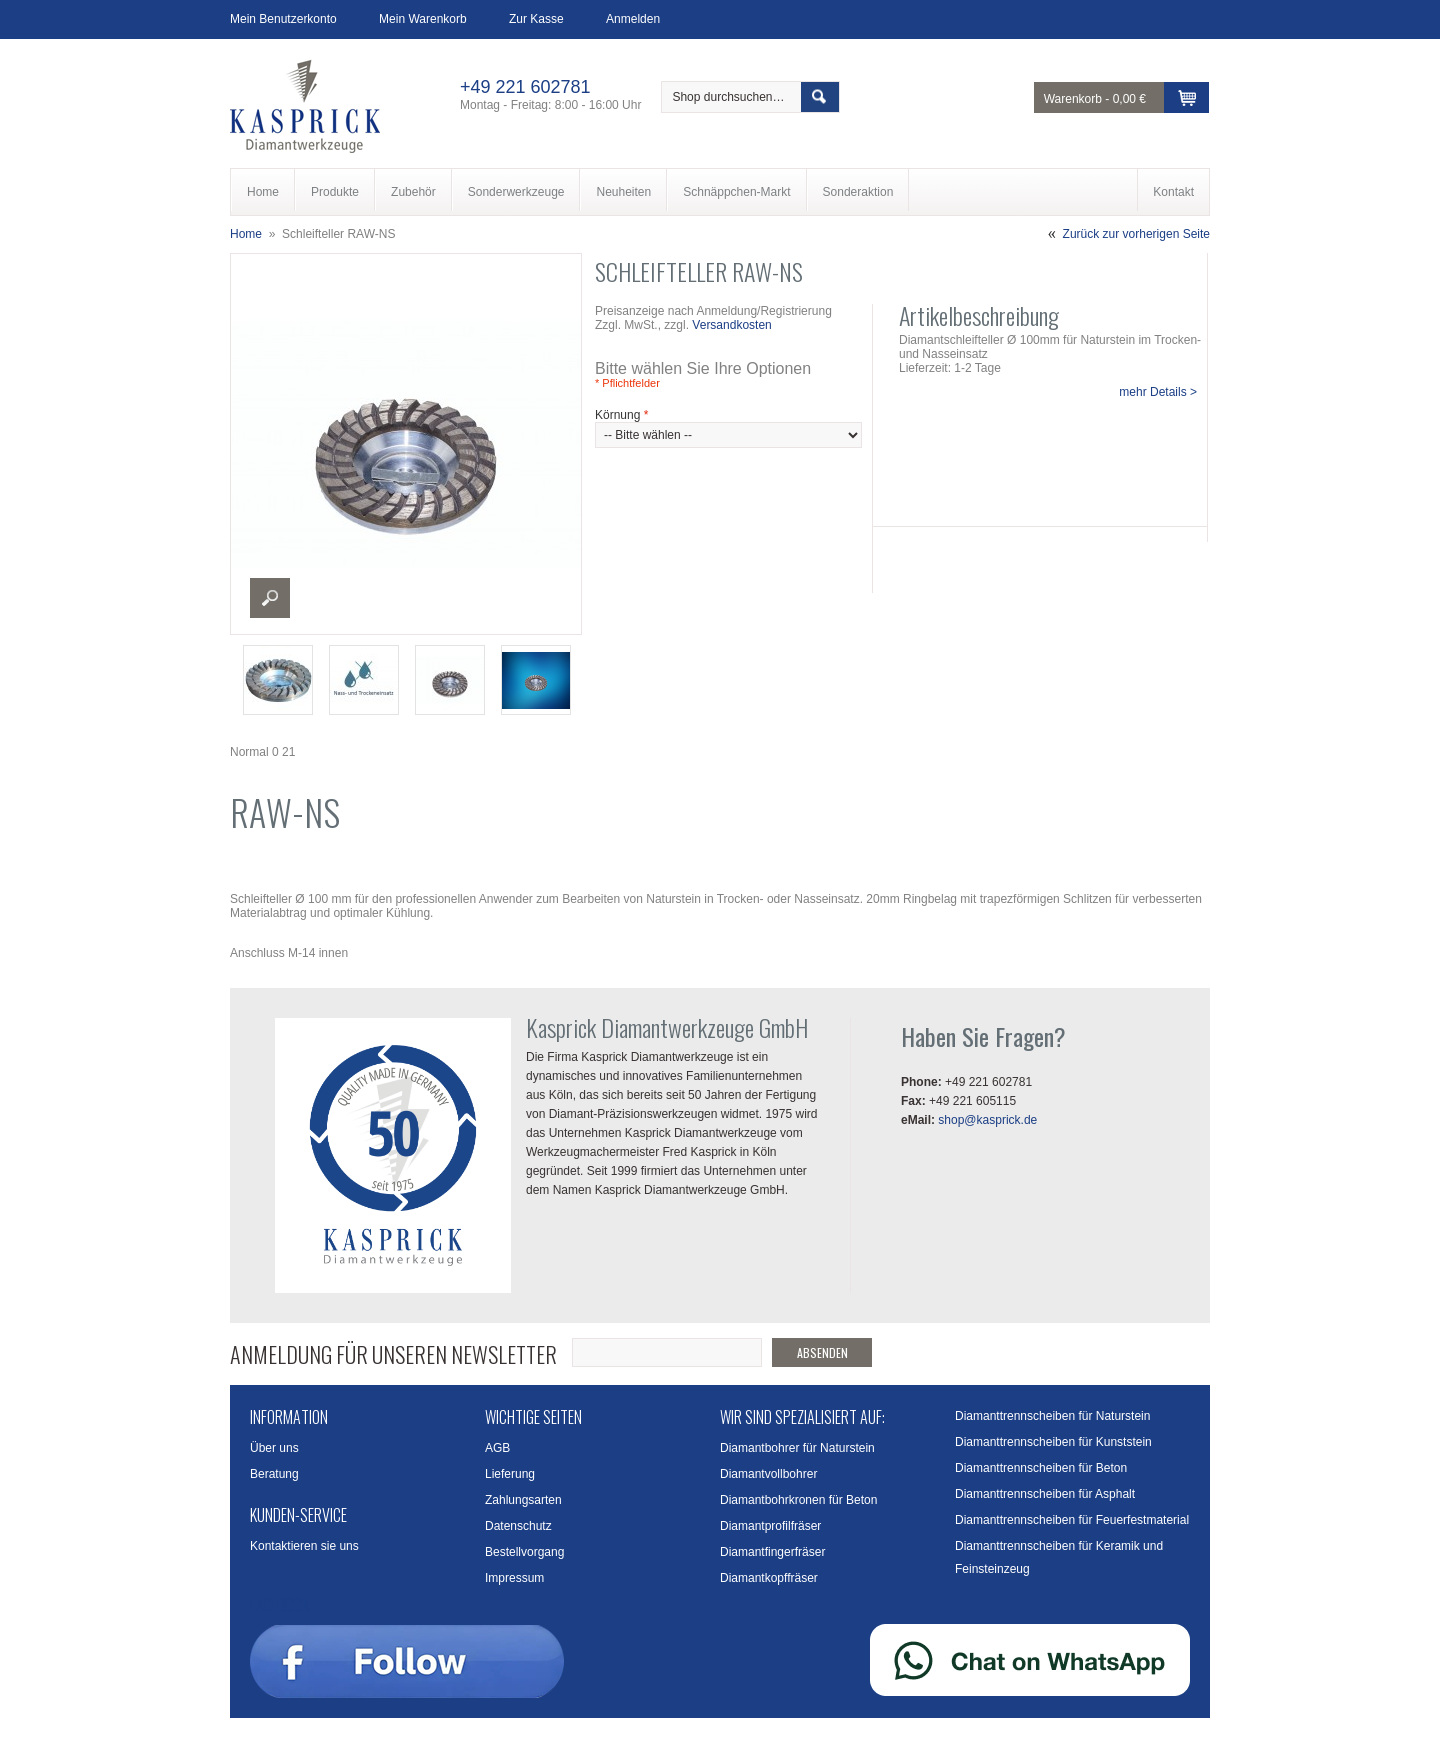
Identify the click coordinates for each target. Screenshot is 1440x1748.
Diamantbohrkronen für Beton (798, 1500)
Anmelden (633, 19)
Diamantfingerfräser (772, 1552)
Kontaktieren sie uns (304, 1546)
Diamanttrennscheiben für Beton (1041, 1468)
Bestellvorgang (524, 1552)
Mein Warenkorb (423, 19)
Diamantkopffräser (769, 1578)
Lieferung (510, 1474)
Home (246, 234)
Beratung (274, 1474)
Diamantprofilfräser (770, 1526)
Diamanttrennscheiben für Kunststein (1053, 1442)
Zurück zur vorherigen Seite (1136, 234)
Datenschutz (518, 1526)
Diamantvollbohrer (768, 1474)
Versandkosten (731, 325)
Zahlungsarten (523, 1500)
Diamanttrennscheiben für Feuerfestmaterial (1072, 1520)
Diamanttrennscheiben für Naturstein (1052, 1416)
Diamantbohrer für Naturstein (797, 1448)
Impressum (514, 1578)
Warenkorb (1073, 99)
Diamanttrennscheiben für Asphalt (1045, 1494)
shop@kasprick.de (987, 1120)
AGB (497, 1448)
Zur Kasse (536, 19)
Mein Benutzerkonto (283, 19)
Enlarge (270, 598)
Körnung (621, 415)
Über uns (274, 1448)
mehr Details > (1158, 392)
